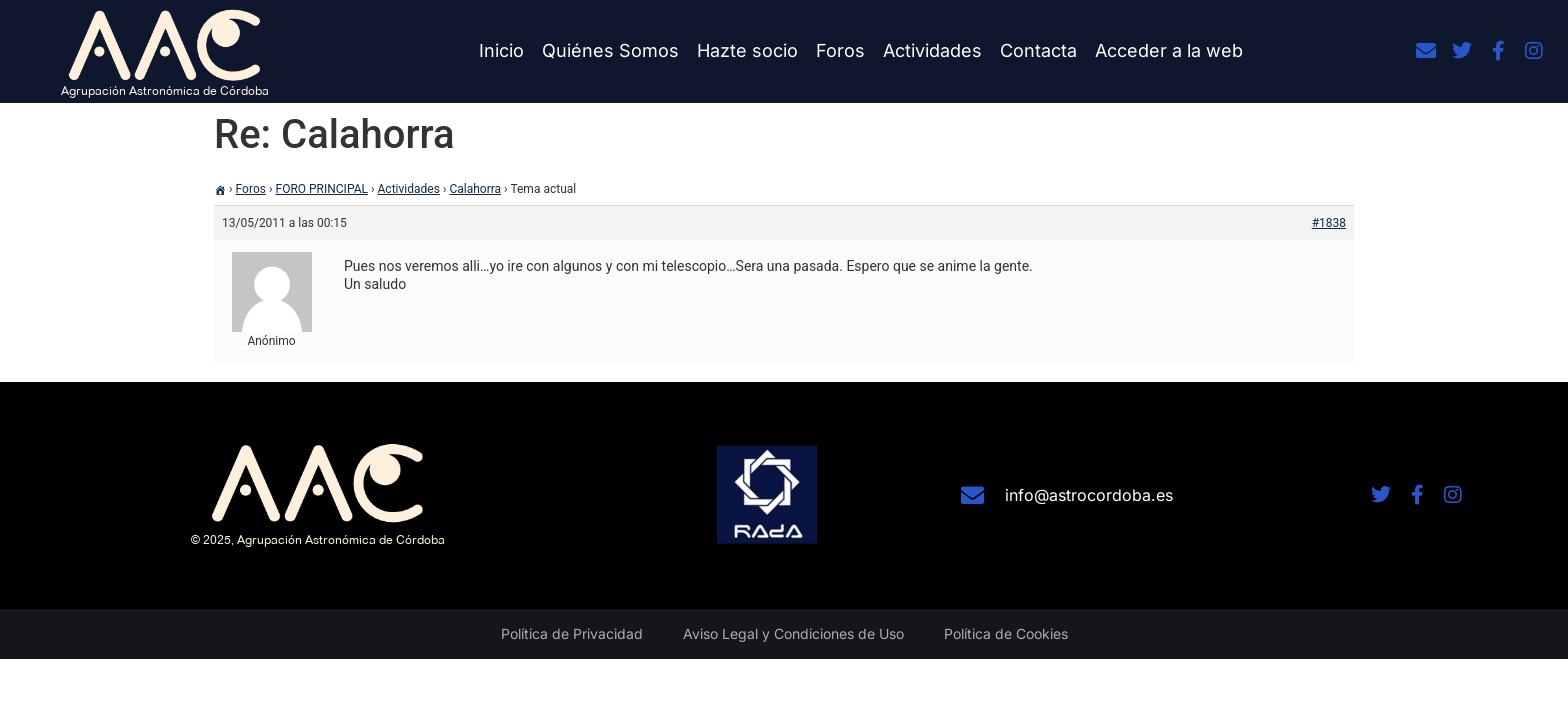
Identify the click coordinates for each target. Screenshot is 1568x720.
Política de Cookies (1006, 633)
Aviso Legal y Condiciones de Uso (793, 633)
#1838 (1329, 223)
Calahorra (475, 189)
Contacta (1038, 50)
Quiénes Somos (610, 50)
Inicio (501, 50)
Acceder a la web (1169, 50)
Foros (840, 50)
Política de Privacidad (572, 633)
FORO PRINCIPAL (322, 189)
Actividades (932, 50)
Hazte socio (747, 50)
